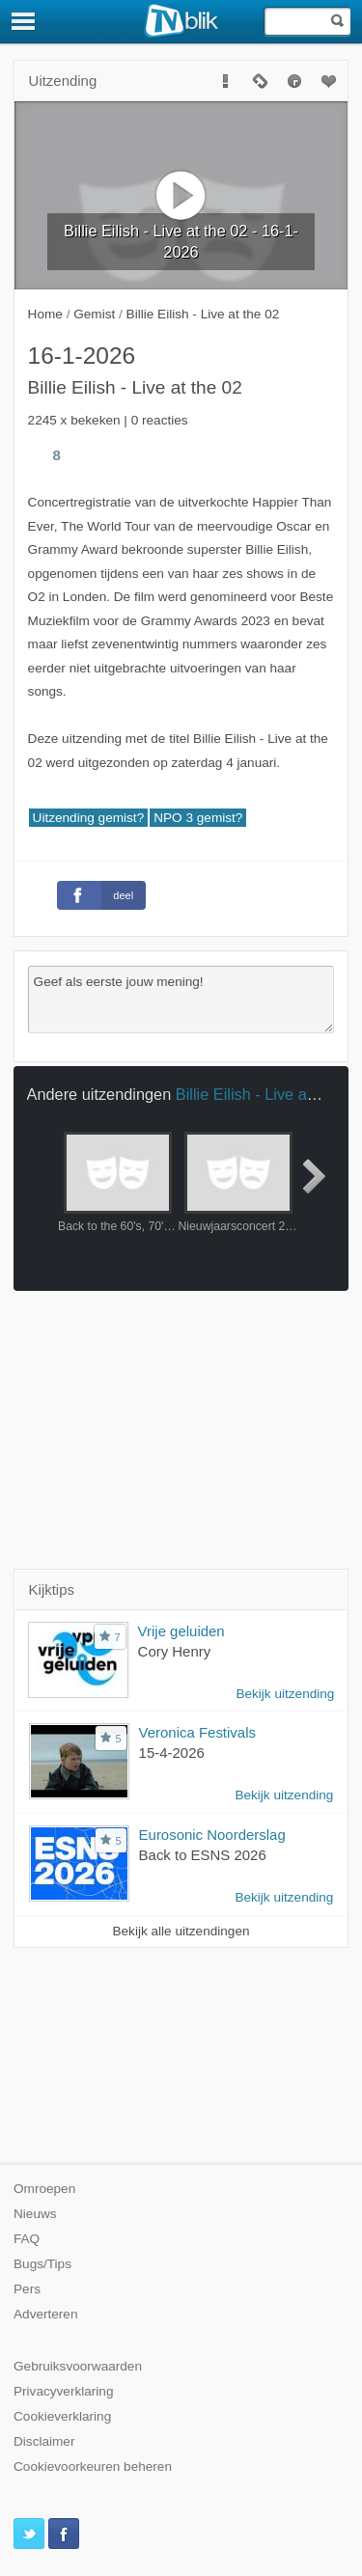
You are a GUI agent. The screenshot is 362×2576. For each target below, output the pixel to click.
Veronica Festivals (197, 1732)
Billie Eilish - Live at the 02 (267, 1094)
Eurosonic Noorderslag (212, 1834)
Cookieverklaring (62, 2416)
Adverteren (46, 2314)
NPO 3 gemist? (197, 817)
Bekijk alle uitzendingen (180, 1931)
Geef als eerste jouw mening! (181, 999)
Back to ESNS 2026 (202, 1855)
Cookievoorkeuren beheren (93, 2466)
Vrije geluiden (181, 1631)
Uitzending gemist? (89, 817)
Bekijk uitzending (285, 1693)
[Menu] (24, 21)
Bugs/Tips (42, 2264)
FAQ (27, 2239)
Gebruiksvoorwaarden (78, 2366)
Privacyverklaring (64, 2391)
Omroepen (44, 2188)
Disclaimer (44, 2441)
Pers (27, 2289)
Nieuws (35, 2213)
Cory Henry (174, 1651)
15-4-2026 (172, 1752)
